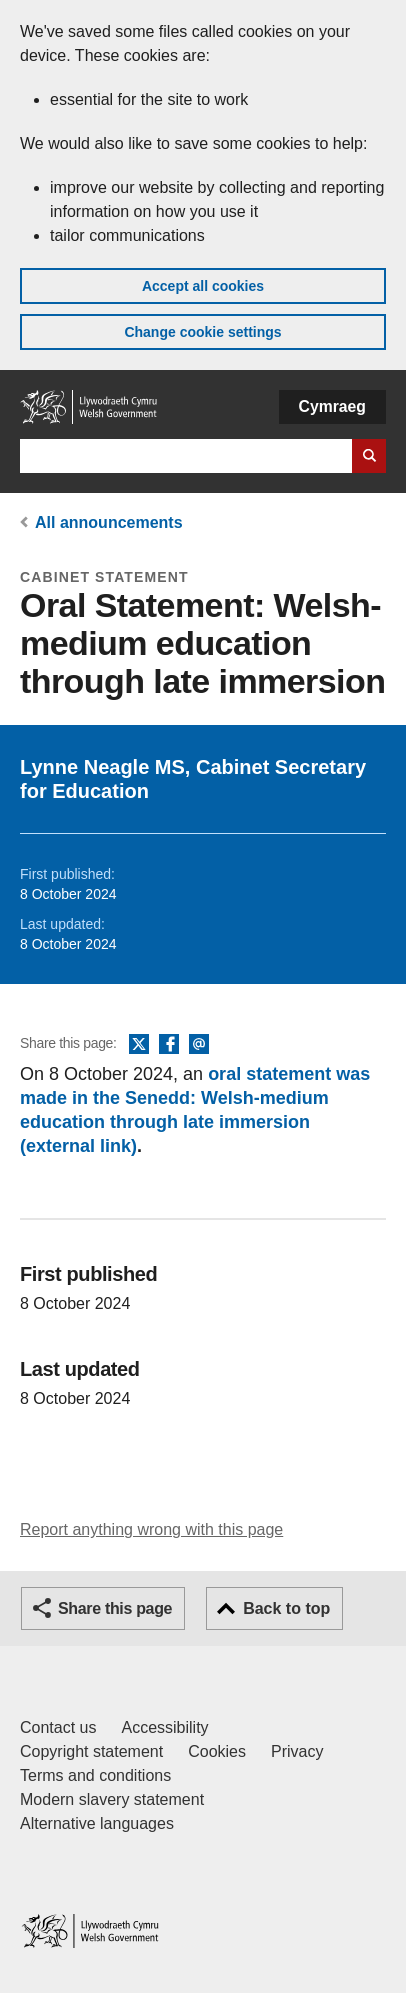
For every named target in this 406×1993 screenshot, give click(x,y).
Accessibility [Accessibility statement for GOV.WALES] (164, 1727)
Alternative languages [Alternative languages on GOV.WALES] (97, 1823)
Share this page (115, 1608)
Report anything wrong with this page (151, 1529)
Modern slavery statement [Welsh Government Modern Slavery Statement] (112, 1799)
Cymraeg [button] (332, 406)
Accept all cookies (203, 286)
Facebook (169, 1045)
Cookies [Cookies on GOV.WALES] (217, 1751)
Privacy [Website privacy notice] (297, 1751)
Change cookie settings (202, 332)
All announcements (109, 522)
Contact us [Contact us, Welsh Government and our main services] (58, 1727)
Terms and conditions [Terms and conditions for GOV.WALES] (95, 1775)
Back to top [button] (286, 1608)
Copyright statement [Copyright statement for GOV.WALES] (91, 1751)
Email (199, 1045)
